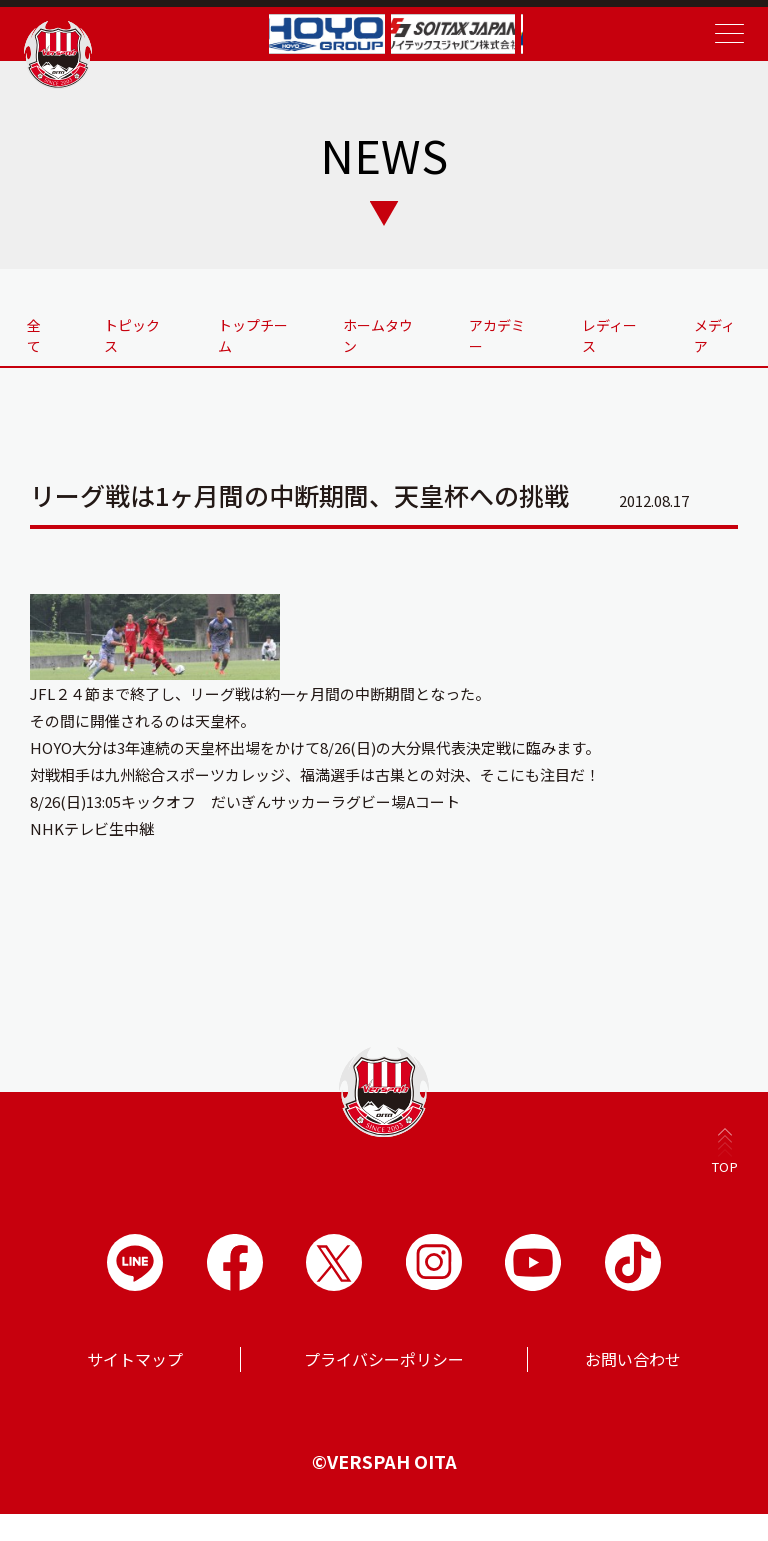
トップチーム (259, 333)
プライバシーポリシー (384, 1386)
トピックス (140, 344)
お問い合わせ (633, 1386)
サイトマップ (135, 1386)
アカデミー (492, 344)
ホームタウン (379, 333)
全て (44, 333)
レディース (604, 344)
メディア (715, 333)
